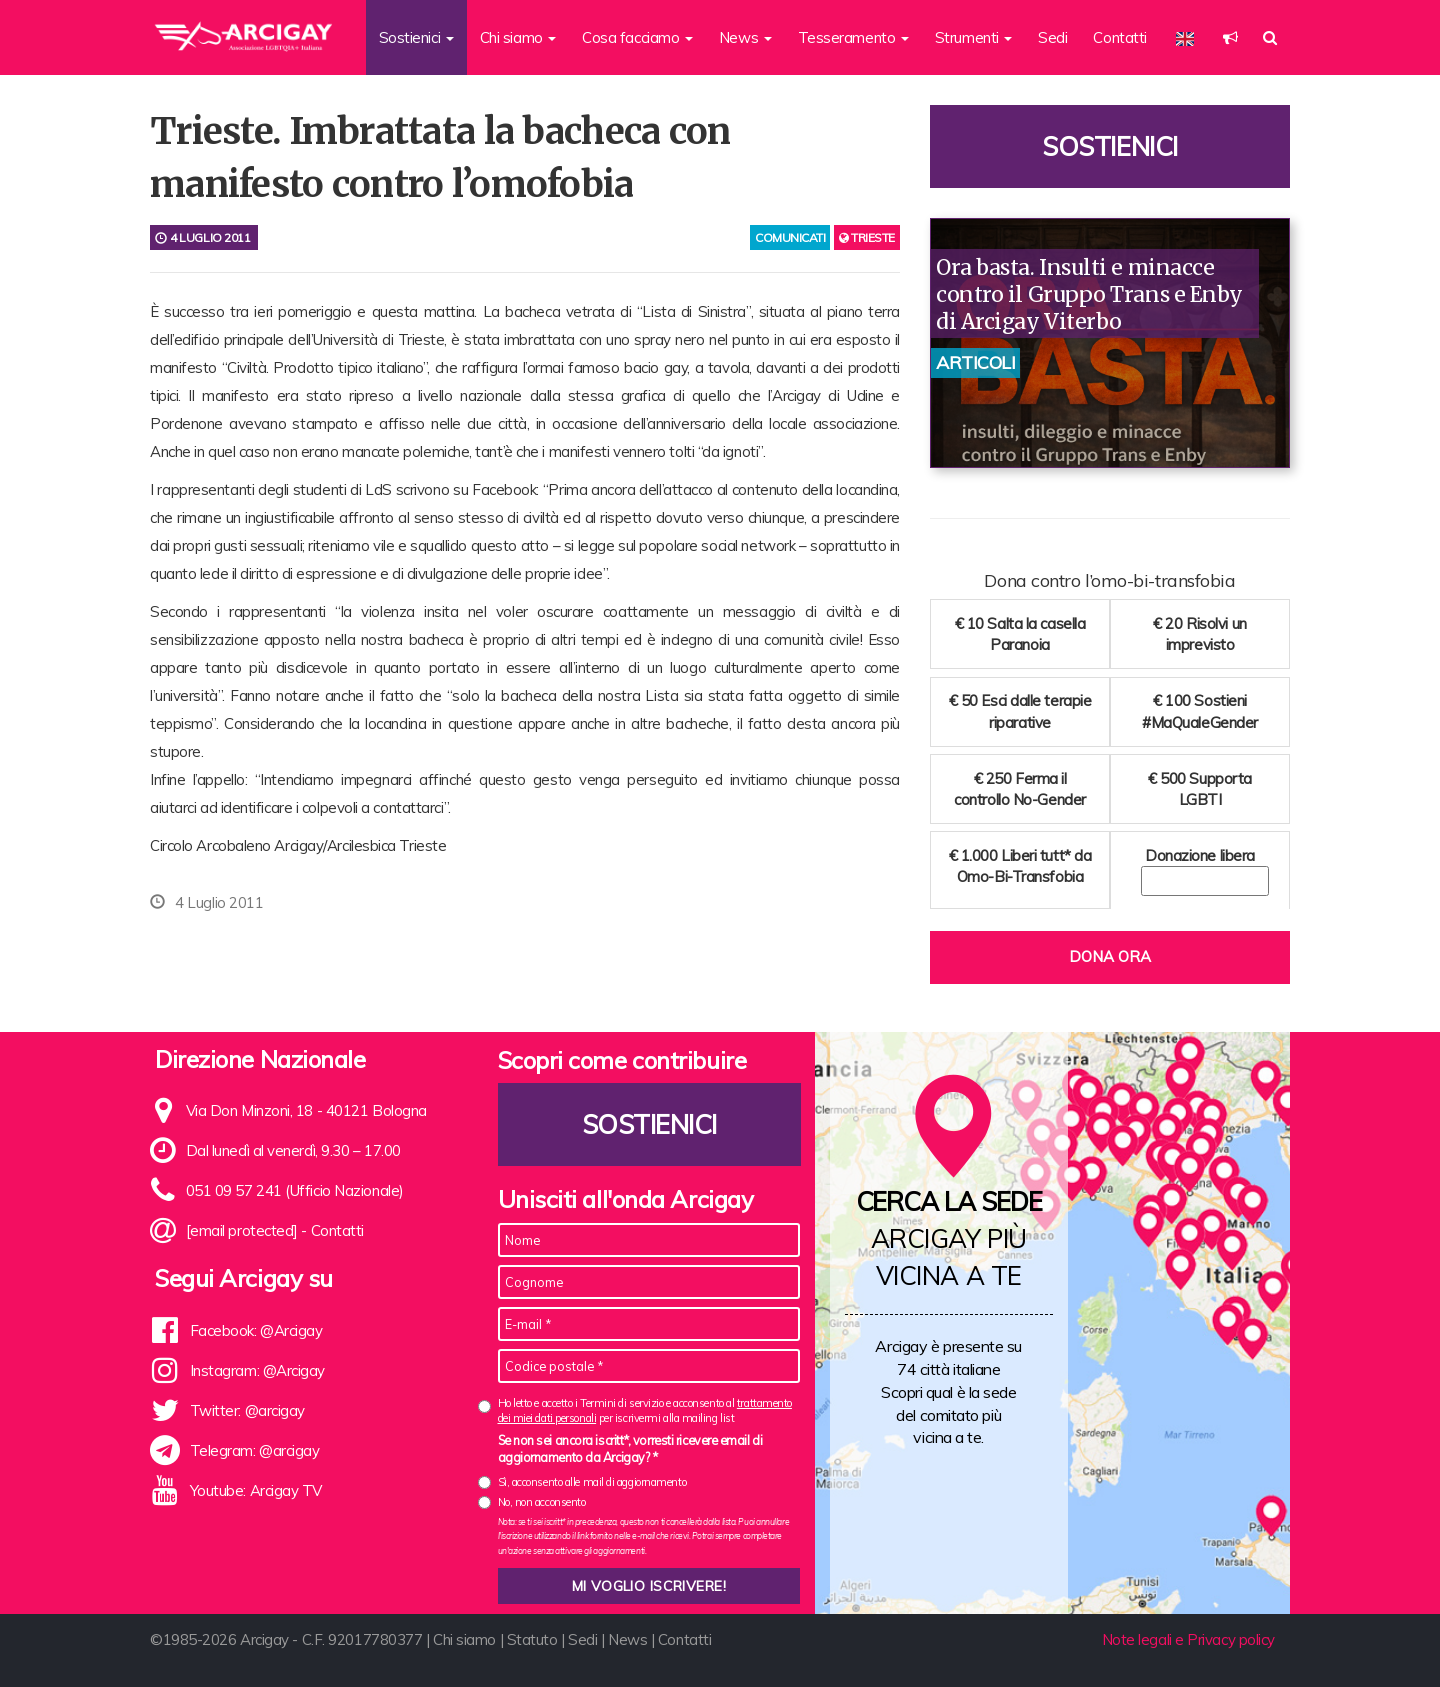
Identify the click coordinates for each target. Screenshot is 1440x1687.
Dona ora (1110, 956)
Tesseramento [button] (853, 37)
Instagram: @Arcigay (257, 1370)
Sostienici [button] (416, 37)
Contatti (1119, 37)
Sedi (1052, 37)
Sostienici (1110, 146)
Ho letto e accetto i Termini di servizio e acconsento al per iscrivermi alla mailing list (645, 1410)
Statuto (532, 1639)
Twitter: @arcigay (247, 1410)
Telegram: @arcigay (255, 1450)
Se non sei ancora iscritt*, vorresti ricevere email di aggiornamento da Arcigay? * (630, 1449)
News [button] (745, 37)
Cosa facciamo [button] (637, 37)
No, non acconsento (542, 1502)
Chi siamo (464, 1639)
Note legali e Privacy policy (1188, 1639)
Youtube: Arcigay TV (256, 1490)
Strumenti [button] (974, 37)
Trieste (867, 237)
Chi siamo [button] (518, 37)
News (627, 1639)
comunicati (790, 237)
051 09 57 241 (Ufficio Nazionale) (295, 1190)
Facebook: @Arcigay (256, 1330)
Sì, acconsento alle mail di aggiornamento (592, 1482)
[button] (1230, 37)
